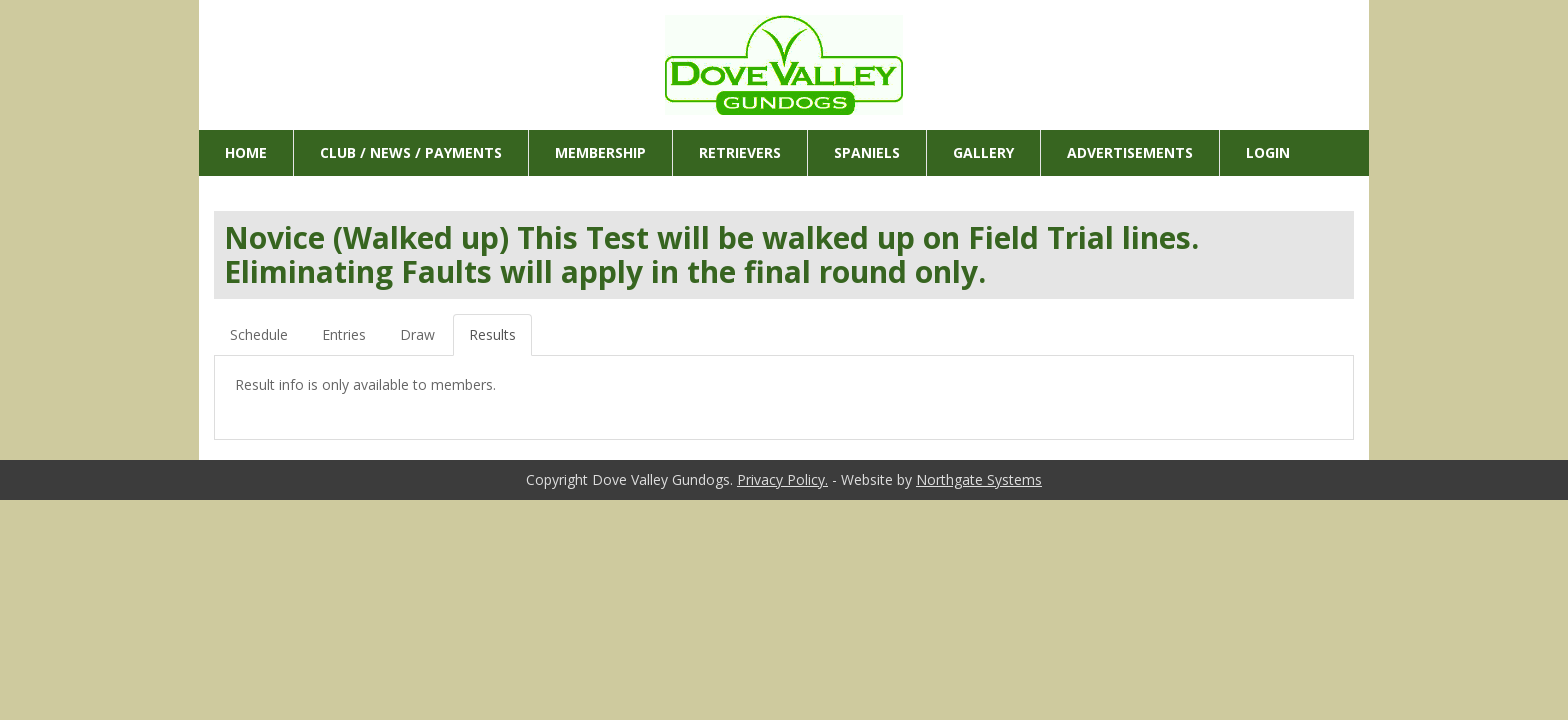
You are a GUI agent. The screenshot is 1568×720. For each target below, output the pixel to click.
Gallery (983, 152)
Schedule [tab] (259, 334)
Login (1268, 152)
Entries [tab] (344, 334)
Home (246, 152)
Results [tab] (492, 334)
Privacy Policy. (782, 479)
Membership (600, 152)
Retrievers (740, 152)
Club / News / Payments (411, 152)
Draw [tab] (417, 334)
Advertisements (1130, 152)
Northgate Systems (979, 479)
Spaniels (867, 152)
